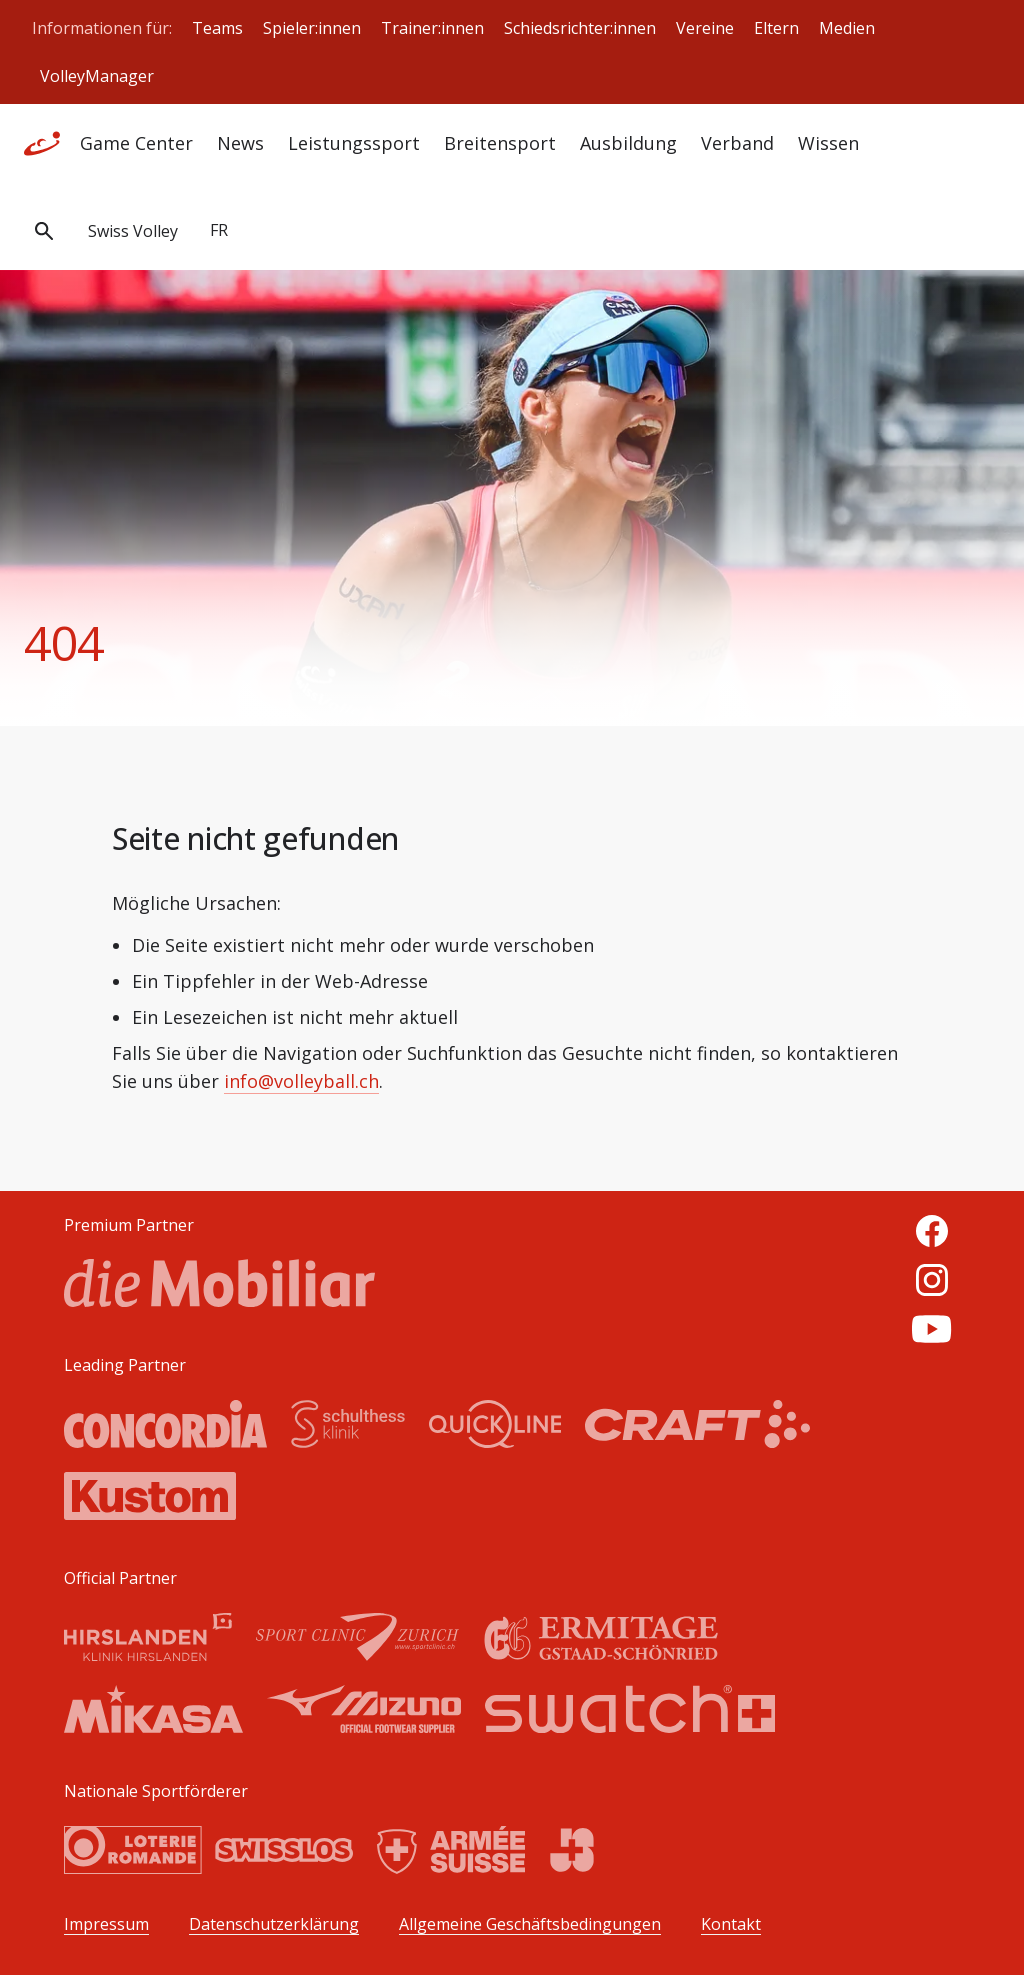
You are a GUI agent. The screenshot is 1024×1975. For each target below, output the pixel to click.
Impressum (106, 1924)
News (240, 143)
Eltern (776, 28)
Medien (847, 28)
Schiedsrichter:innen (580, 28)
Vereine (705, 28)
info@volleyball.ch (301, 1081)
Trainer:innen (432, 28)
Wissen (828, 143)
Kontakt (731, 1924)
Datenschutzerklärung (274, 1924)
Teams (217, 28)
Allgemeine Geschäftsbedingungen (530, 1924)
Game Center (136, 143)
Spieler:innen (312, 28)
